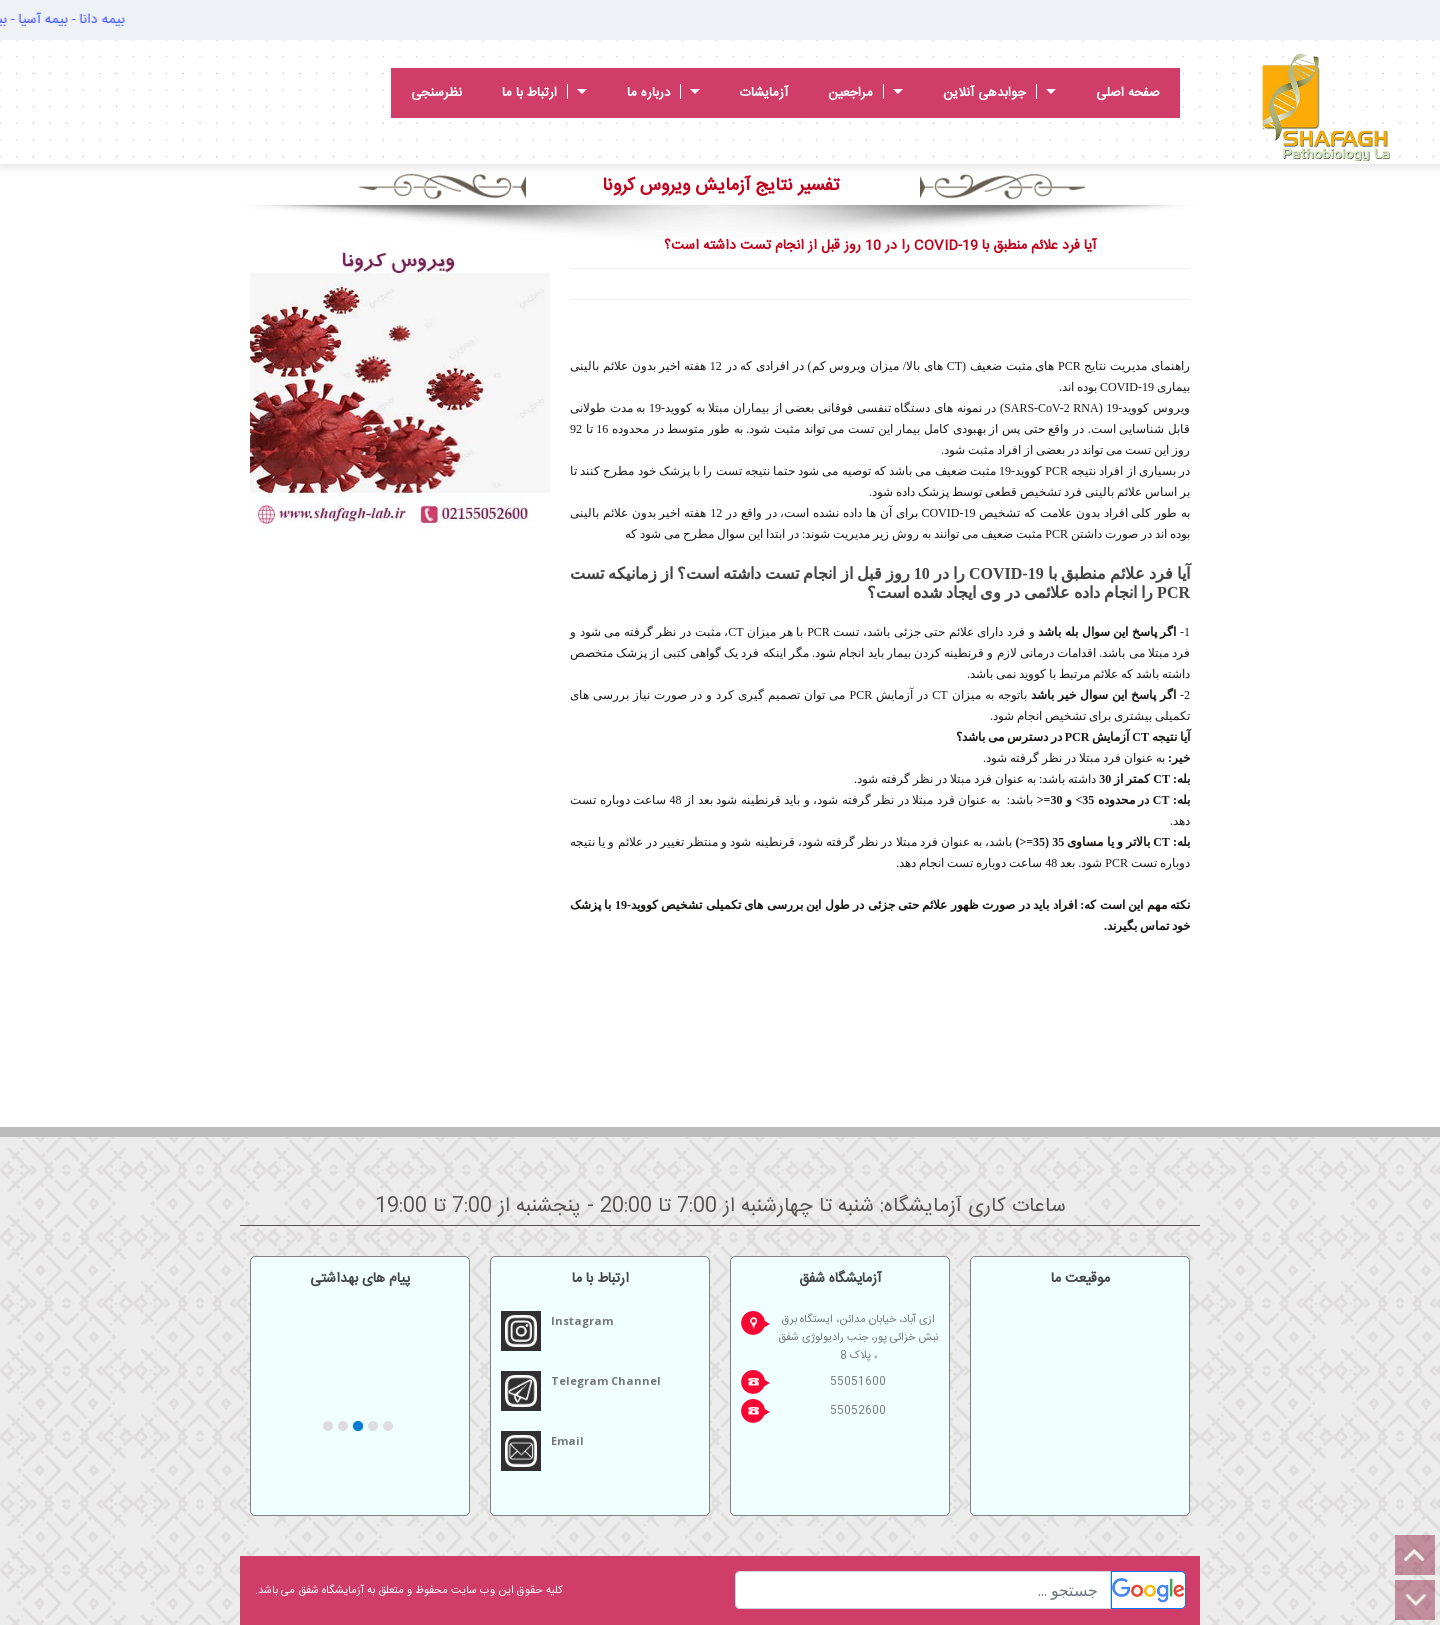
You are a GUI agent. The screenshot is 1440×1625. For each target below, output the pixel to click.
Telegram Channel (606, 1380)
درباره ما (663, 93)
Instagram (582, 1320)
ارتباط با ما (544, 93)
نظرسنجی (436, 93)
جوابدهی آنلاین (999, 93)
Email (567, 1440)
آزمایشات (764, 93)
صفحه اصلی (1128, 93)
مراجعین (865, 93)
